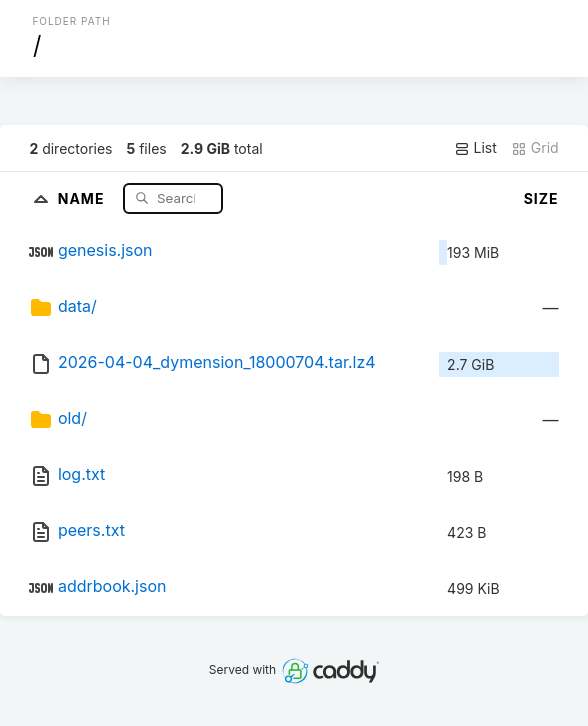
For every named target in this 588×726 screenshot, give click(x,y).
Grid (535, 148)
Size (541, 198)
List (475, 148)
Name (83, 197)
